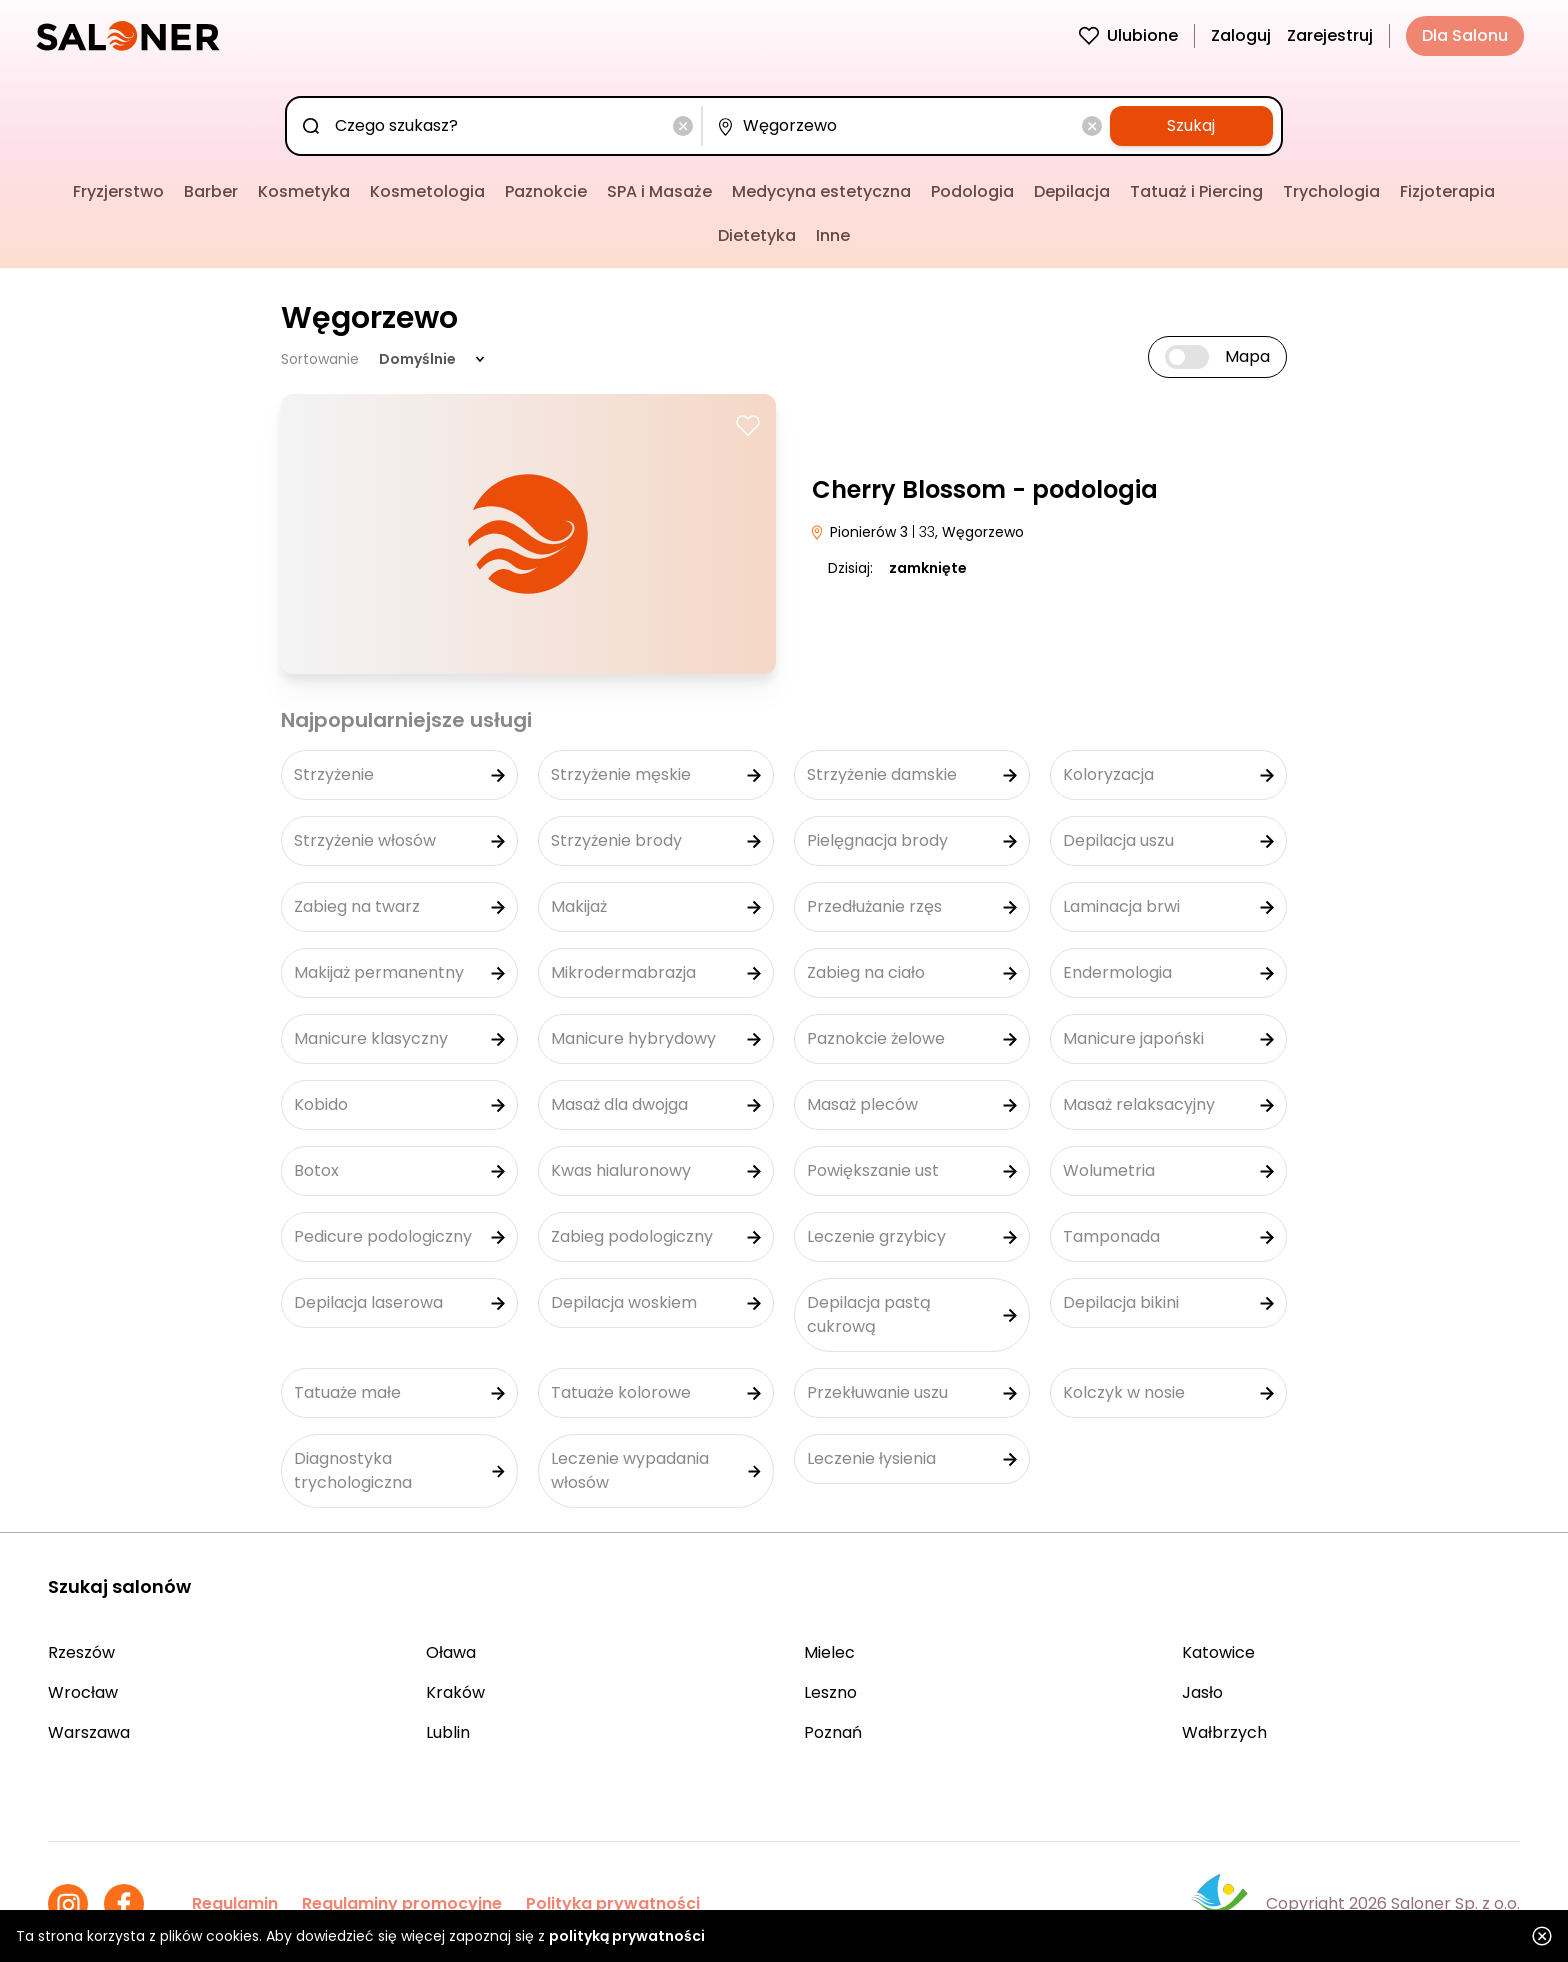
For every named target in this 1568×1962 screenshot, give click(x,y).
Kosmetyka (304, 191)
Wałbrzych (1224, 1732)
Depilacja (1072, 191)
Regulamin (235, 1903)
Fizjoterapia (1447, 191)
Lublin (448, 1732)
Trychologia (1331, 191)
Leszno (830, 1692)
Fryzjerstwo (118, 191)
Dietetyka (757, 235)
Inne (833, 235)
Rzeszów (81, 1652)
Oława (451, 1652)
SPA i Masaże (659, 191)
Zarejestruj (1330, 35)
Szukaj (1191, 125)
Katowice (1218, 1652)
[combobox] (497, 126)
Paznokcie (546, 191)
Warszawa (89, 1732)
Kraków (455, 1692)
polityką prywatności (627, 1936)
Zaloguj (1241, 35)
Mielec (829, 1652)
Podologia (972, 191)
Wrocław (83, 1692)
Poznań (833, 1732)
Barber (211, 191)
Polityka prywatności (613, 1903)
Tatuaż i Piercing (1196, 191)
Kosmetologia (427, 191)
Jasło (1202, 1692)
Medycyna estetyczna (821, 191)
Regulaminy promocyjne (402, 1903)
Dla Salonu (1465, 35)
